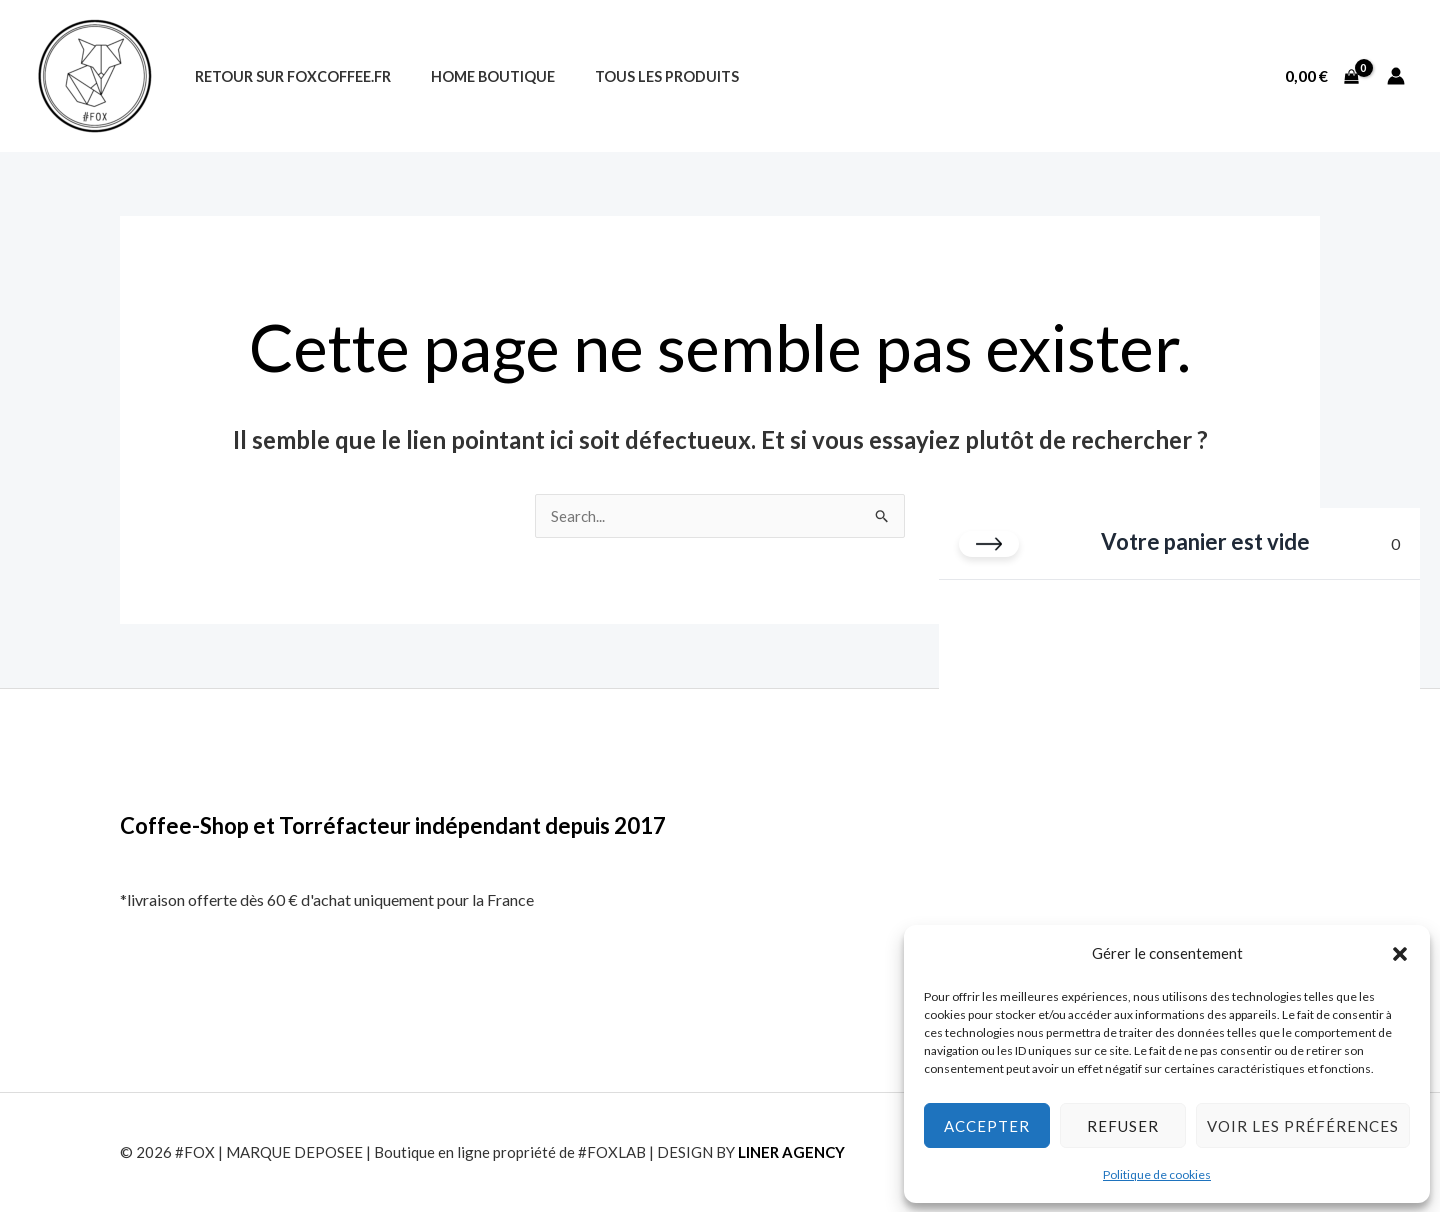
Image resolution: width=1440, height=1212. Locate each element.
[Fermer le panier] (989, 543)
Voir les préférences (1303, 1125)
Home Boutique (476, 76)
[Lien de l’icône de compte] (1396, 76)
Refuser (1123, 1125)
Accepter (987, 1125)
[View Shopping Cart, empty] (1321, 76)
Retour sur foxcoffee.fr (287, 76)
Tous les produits (639, 76)
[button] (1400, 953)
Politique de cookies (1157, 1173)
